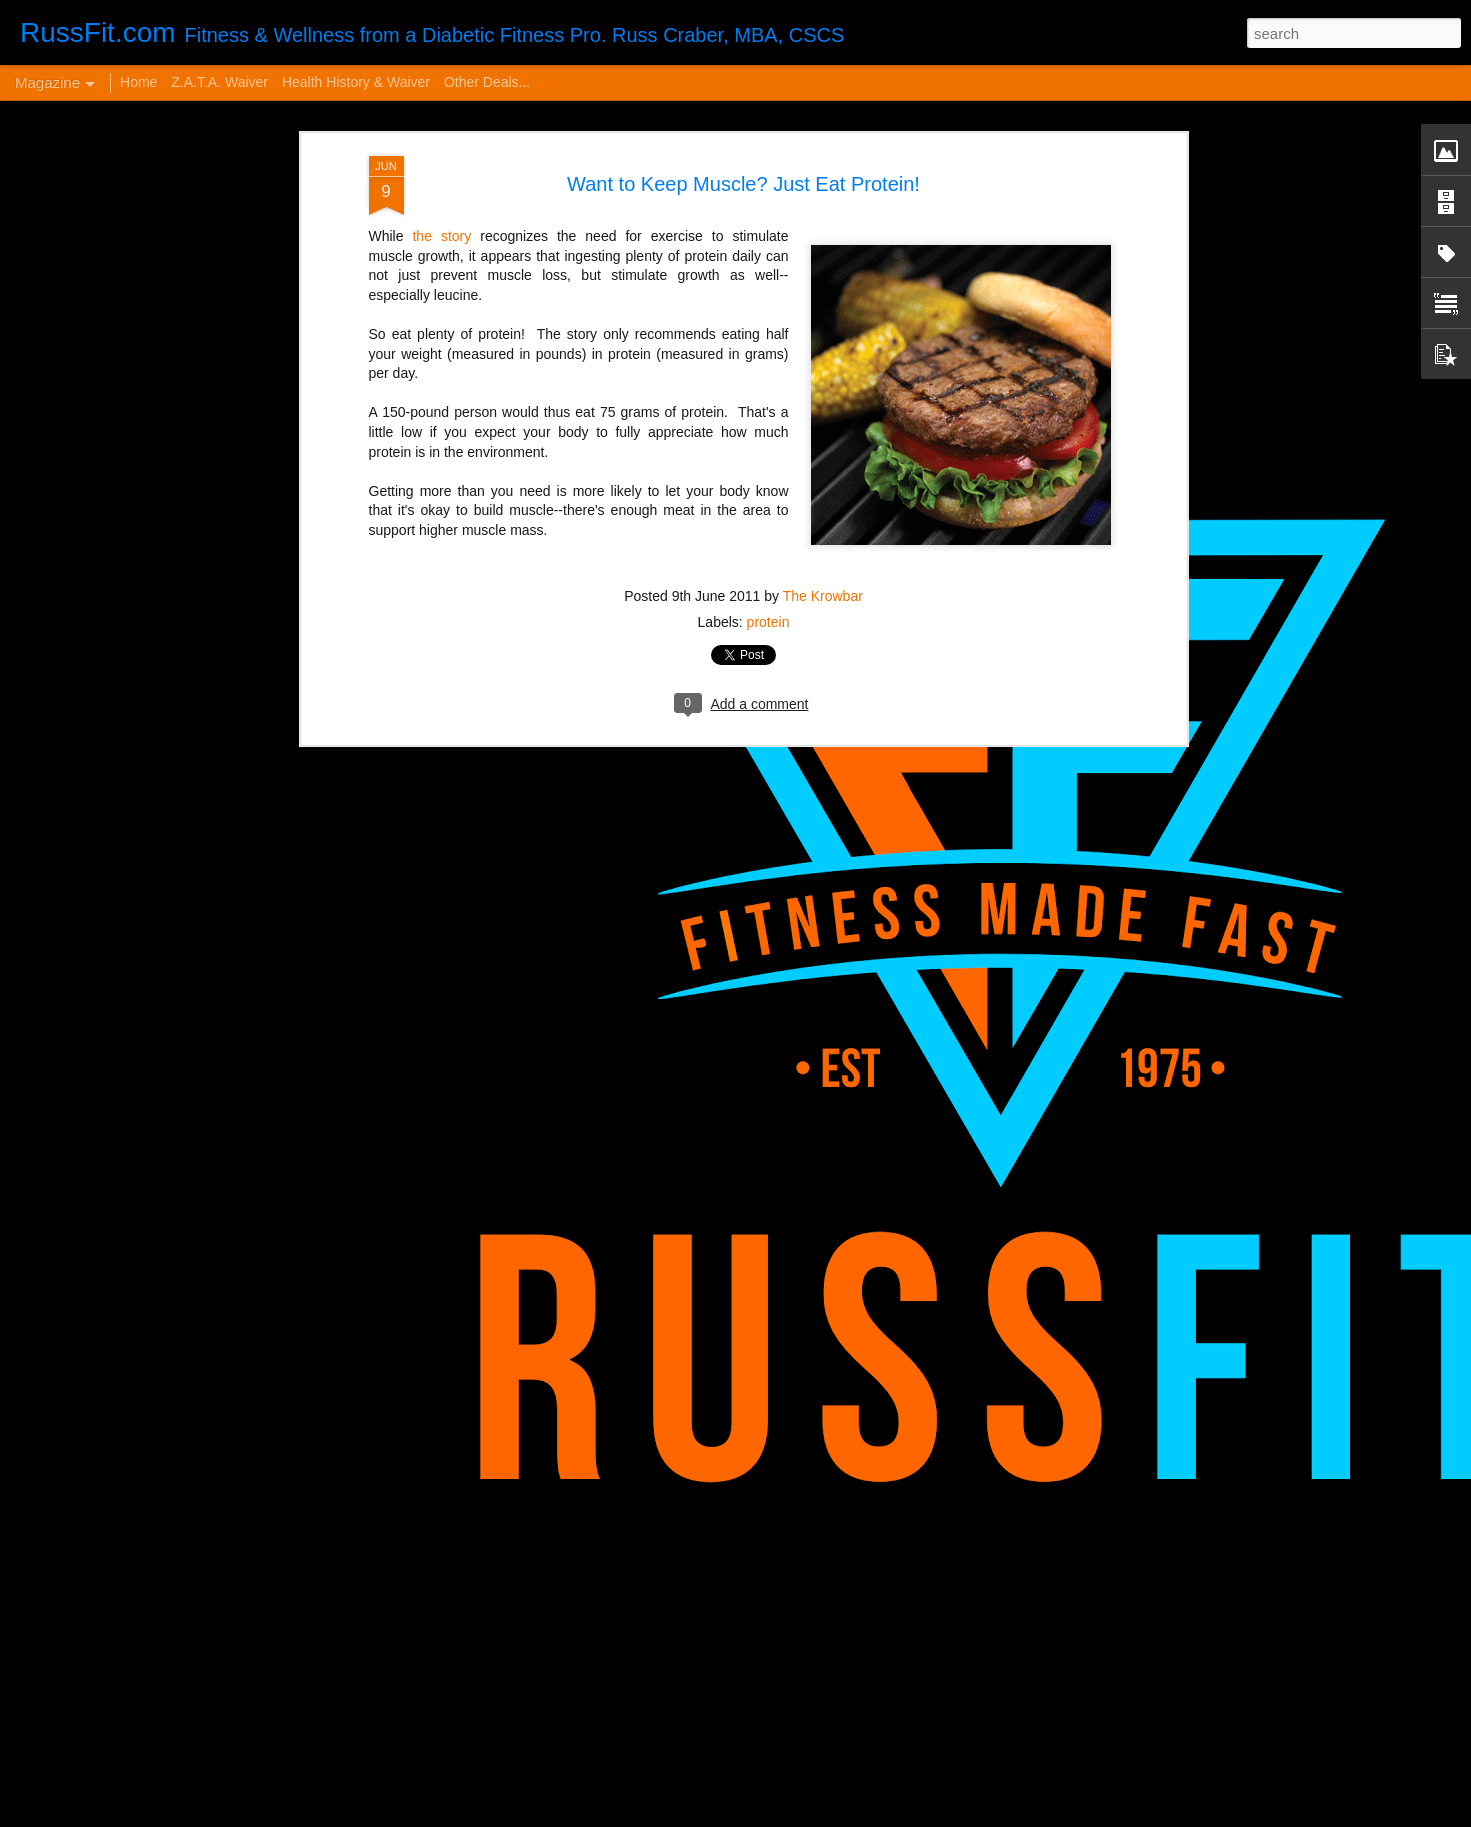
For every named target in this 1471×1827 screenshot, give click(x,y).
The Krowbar (823, 475)
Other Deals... (487, 82)
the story (438, 116)
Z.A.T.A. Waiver (219, 82)
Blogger (865, 1816)
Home (138, 82)
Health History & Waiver (356, 82)
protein (768, 501)
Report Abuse (923, 1816)
